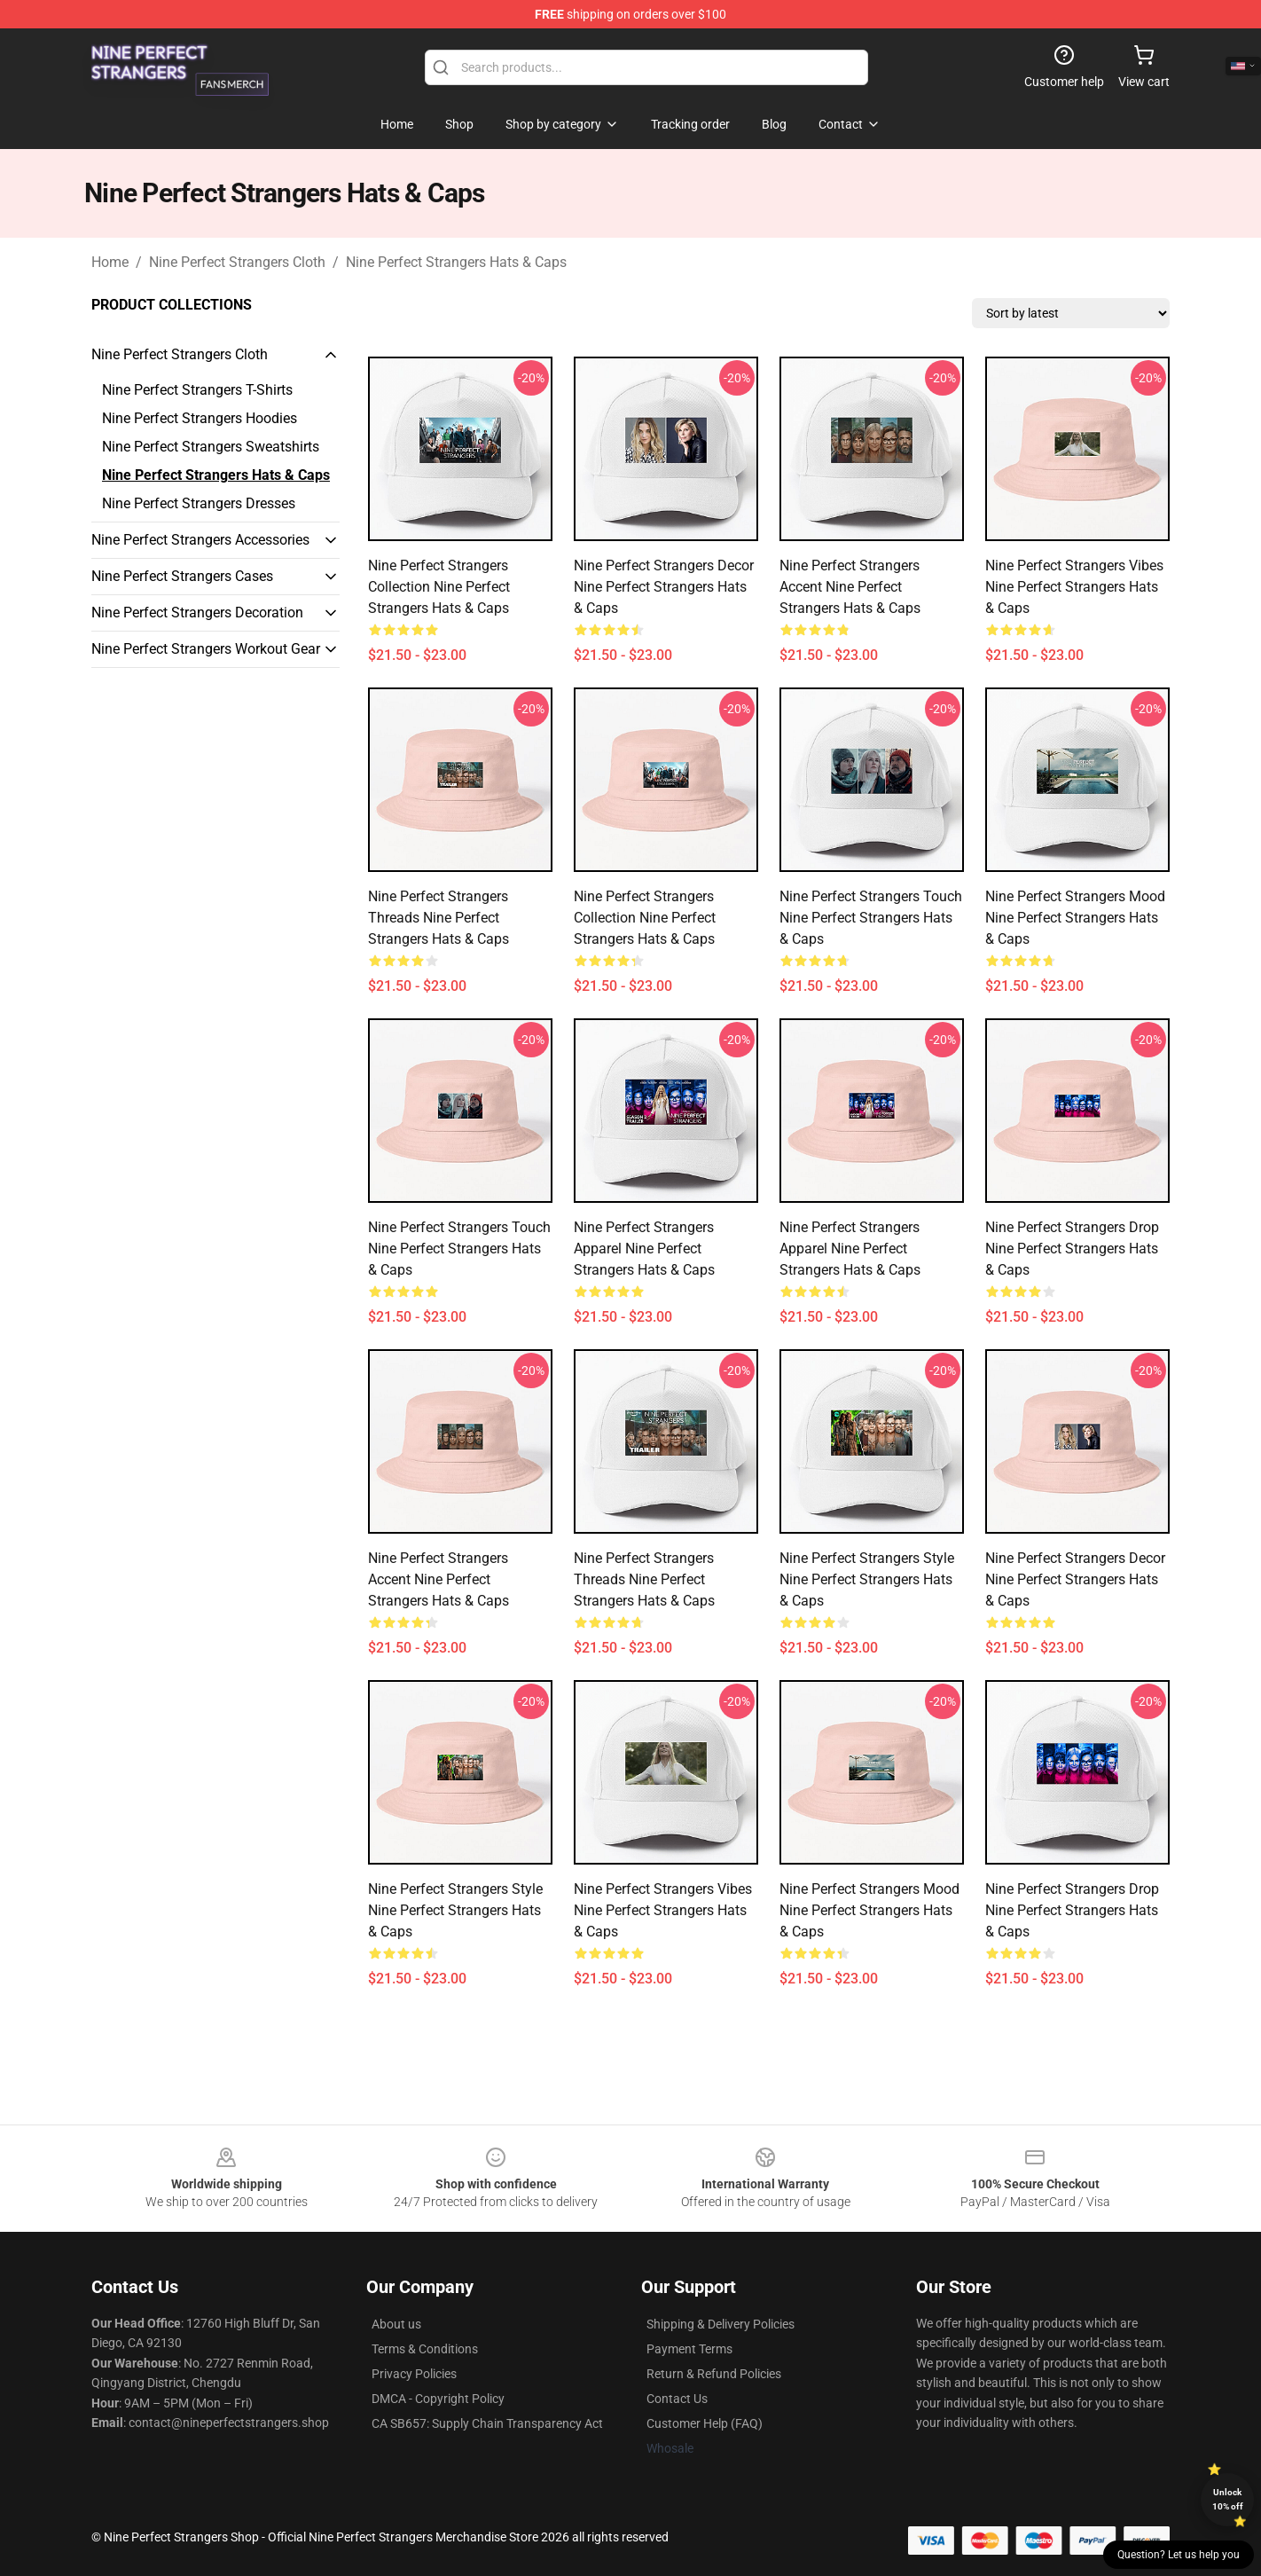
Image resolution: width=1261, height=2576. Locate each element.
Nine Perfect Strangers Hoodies (199, 418)
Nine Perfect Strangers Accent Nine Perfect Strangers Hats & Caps (849, 587)
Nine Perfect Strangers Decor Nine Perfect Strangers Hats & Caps (664, 587)
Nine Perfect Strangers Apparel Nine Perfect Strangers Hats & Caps (644, 1248)
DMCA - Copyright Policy (438, 2398)
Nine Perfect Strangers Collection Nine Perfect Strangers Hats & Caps (439, 587)
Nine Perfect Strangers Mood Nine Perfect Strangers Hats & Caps (1075, 917)
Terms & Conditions (425, 2349)
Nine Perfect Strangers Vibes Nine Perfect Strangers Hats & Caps (1074, 587)
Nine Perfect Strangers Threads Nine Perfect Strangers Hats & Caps (438, 917)
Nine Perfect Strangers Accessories (200, 539)
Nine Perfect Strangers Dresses (198, 503)
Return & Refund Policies (713, 2374)
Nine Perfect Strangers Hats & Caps (456, 262)
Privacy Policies (414, 2374)
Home (110, 262)
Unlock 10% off (1227, 2499)
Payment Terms (689, 2349)
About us (396, 2324)
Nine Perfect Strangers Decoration (197, 612)
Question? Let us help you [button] (1178, 2555)
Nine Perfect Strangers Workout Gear (205, 648)
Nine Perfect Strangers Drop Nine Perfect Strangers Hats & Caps (1072, 1248)
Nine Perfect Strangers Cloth (237, 262)
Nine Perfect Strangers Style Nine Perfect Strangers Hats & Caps (866, 1579)
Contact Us (677, 2398)
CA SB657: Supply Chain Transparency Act (487, 2423)
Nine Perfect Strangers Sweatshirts (210, 446)
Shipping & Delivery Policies (720, 2324)
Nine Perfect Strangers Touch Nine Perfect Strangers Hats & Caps (870, 917)
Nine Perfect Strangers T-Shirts (197, 389)
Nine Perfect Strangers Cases (182, 576)
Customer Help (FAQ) (704, 2423)
